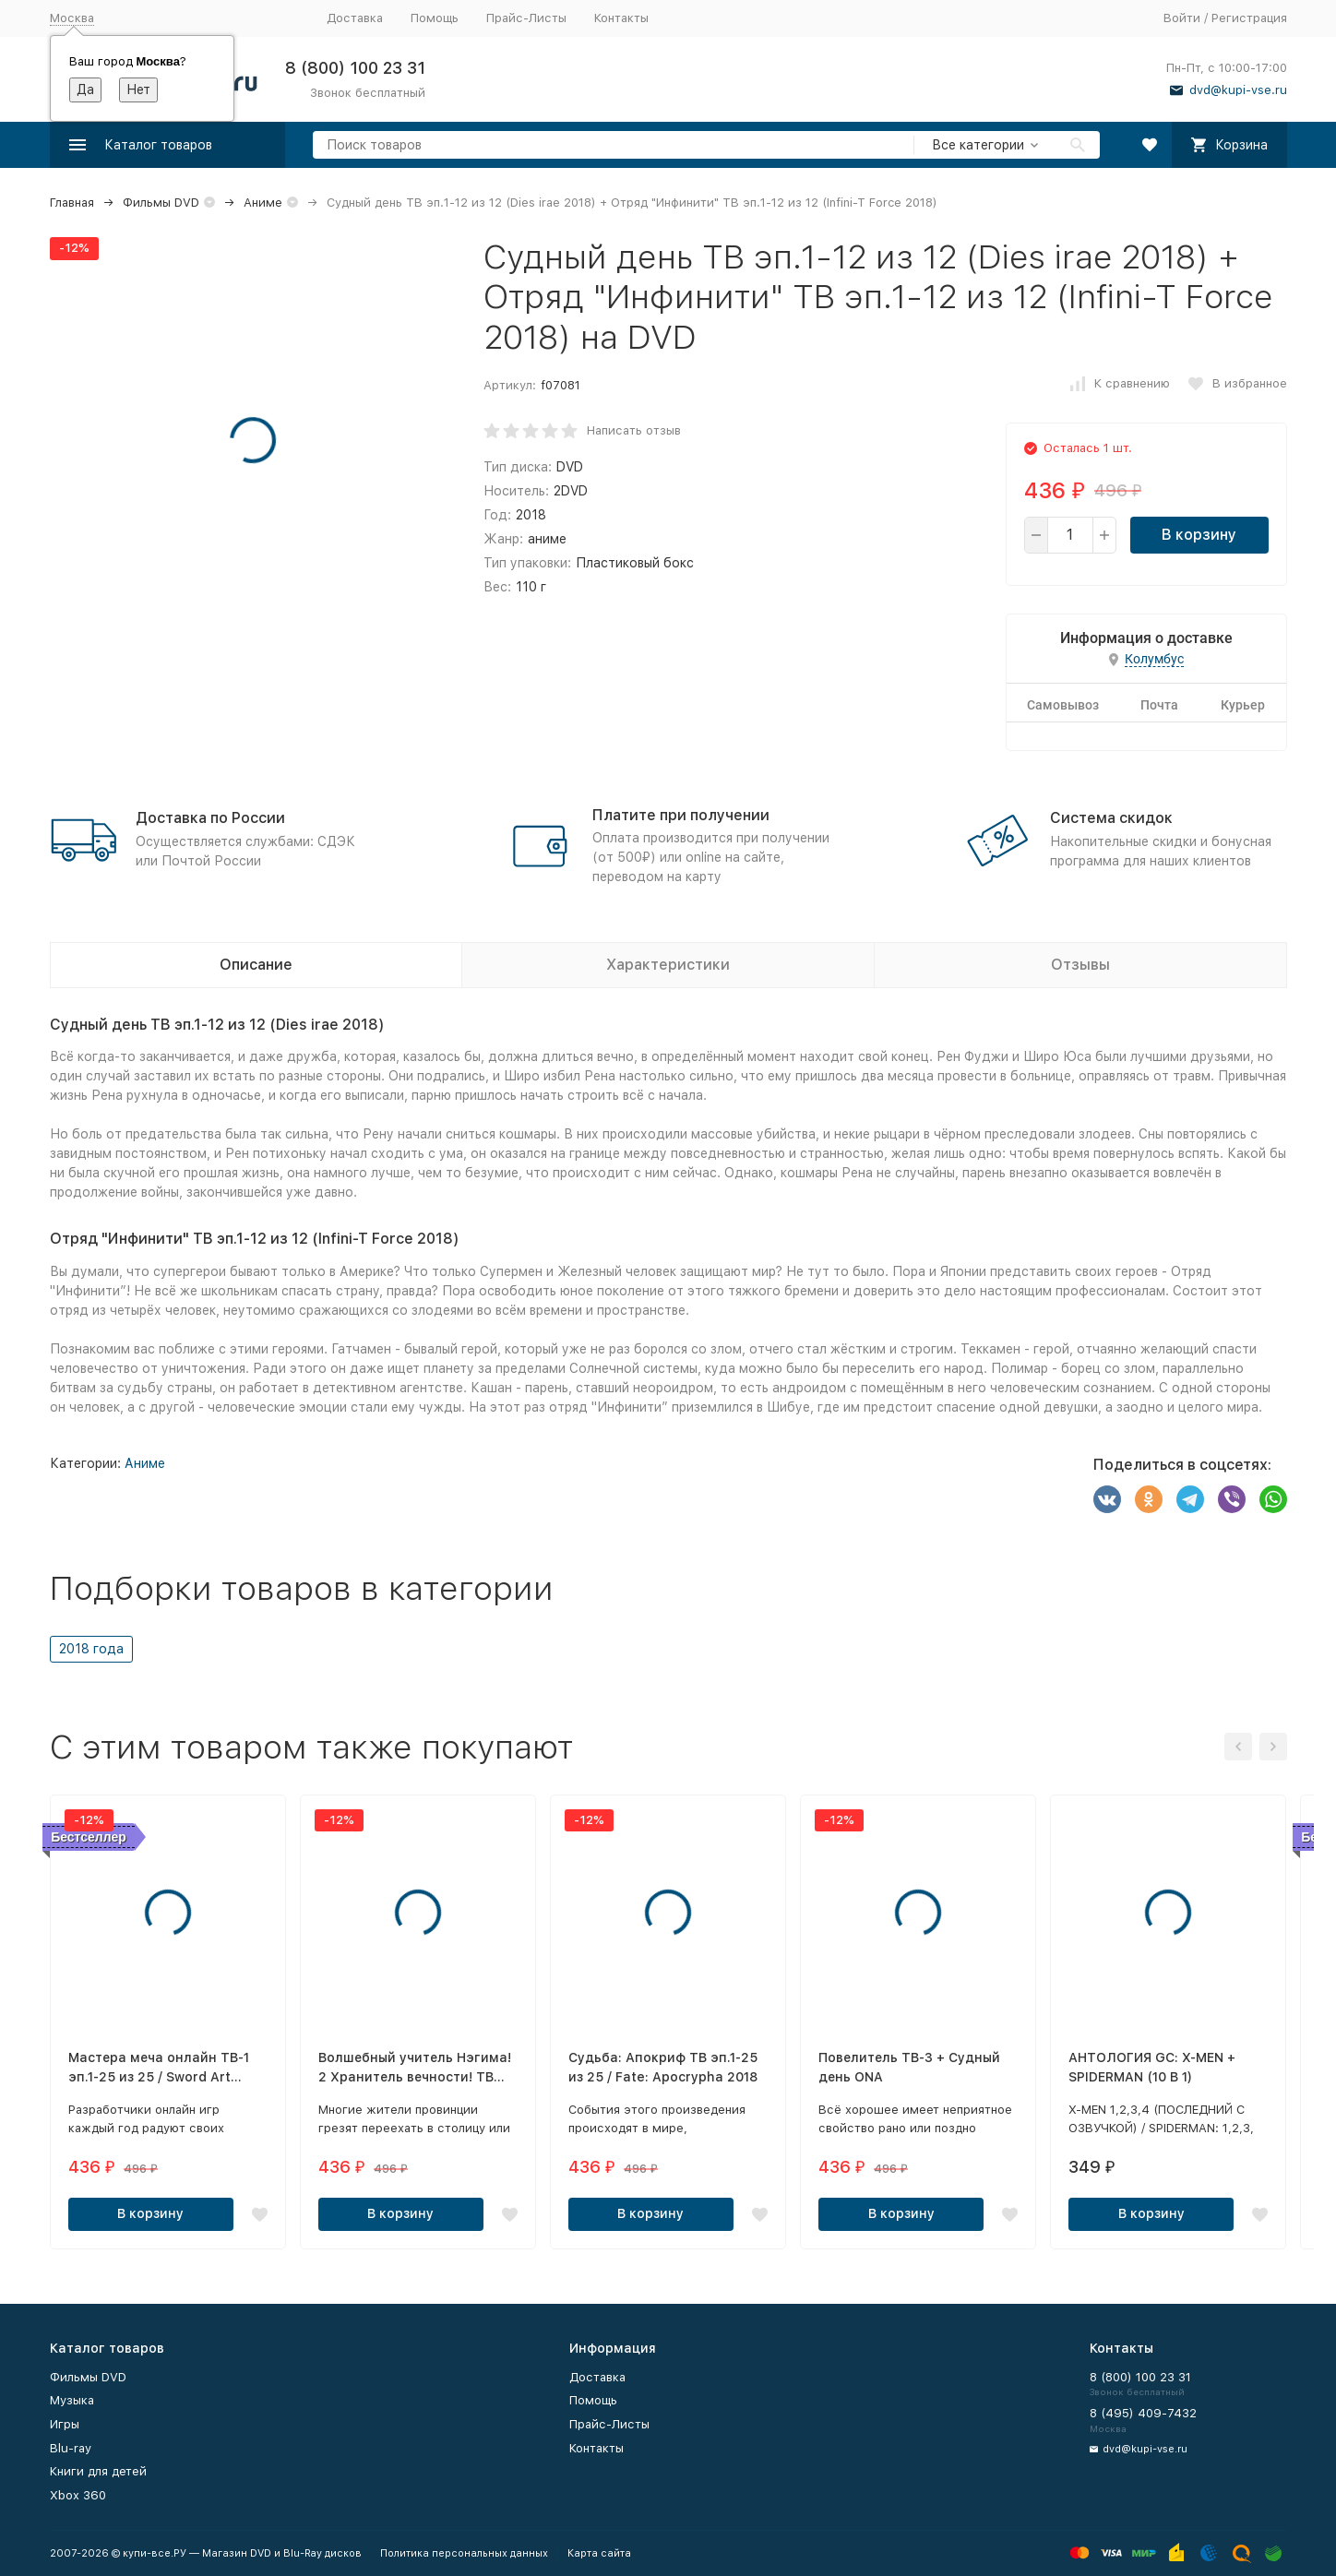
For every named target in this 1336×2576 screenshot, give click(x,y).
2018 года (91, 1648)
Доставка (355, 18)
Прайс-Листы (526, 18)
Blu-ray (70, 2448)
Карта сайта (599, 2553)
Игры (64, 2424)
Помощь (435, 18)
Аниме (263, 202)
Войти (1181, 18)
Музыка (72, 2400)
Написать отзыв (634, 430)
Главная (72, 202)
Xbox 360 (78, 2495)
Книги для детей (98, 2471)
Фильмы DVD (161, 202)
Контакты (621, 18)
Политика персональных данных (464, 2553)
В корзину (1199, 534)
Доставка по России (210, 818)
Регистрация (1249, 18)
